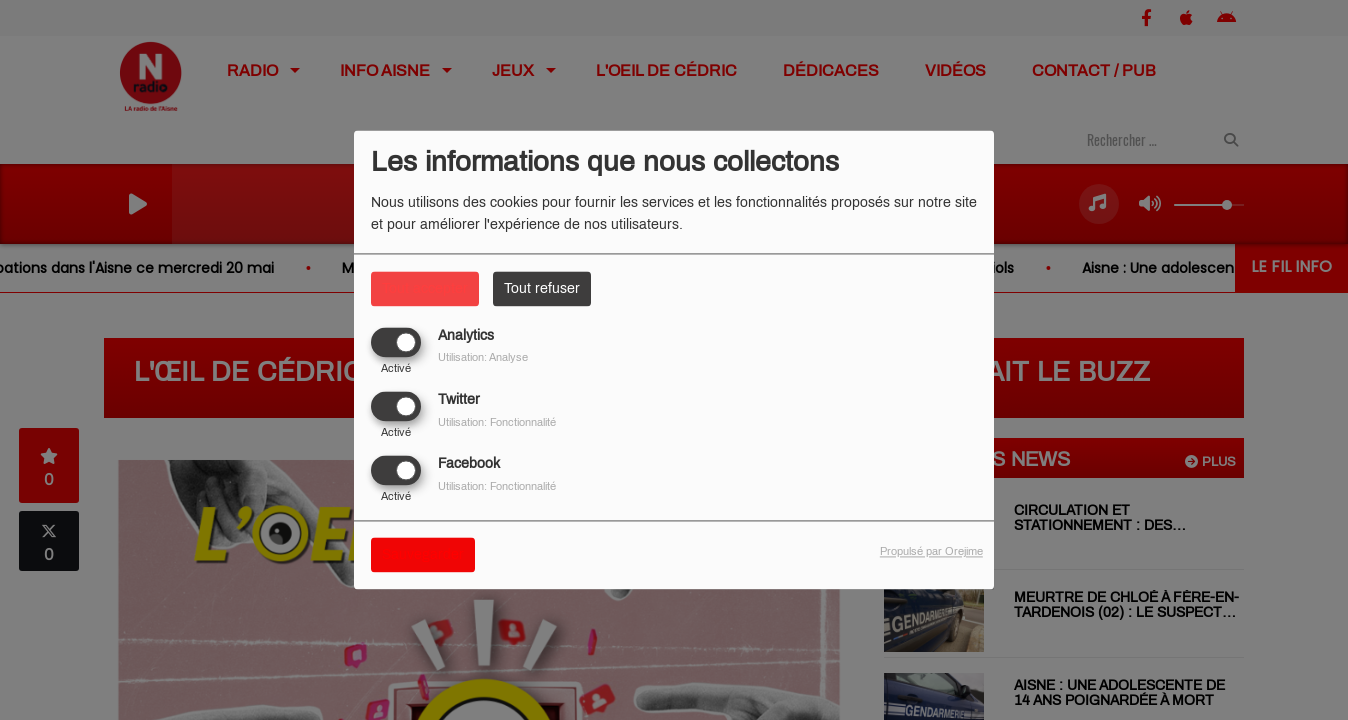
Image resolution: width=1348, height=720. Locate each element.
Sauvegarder (423, 555)
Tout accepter (425, 288)
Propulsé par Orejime (931, 552)
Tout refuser (542, 288)
